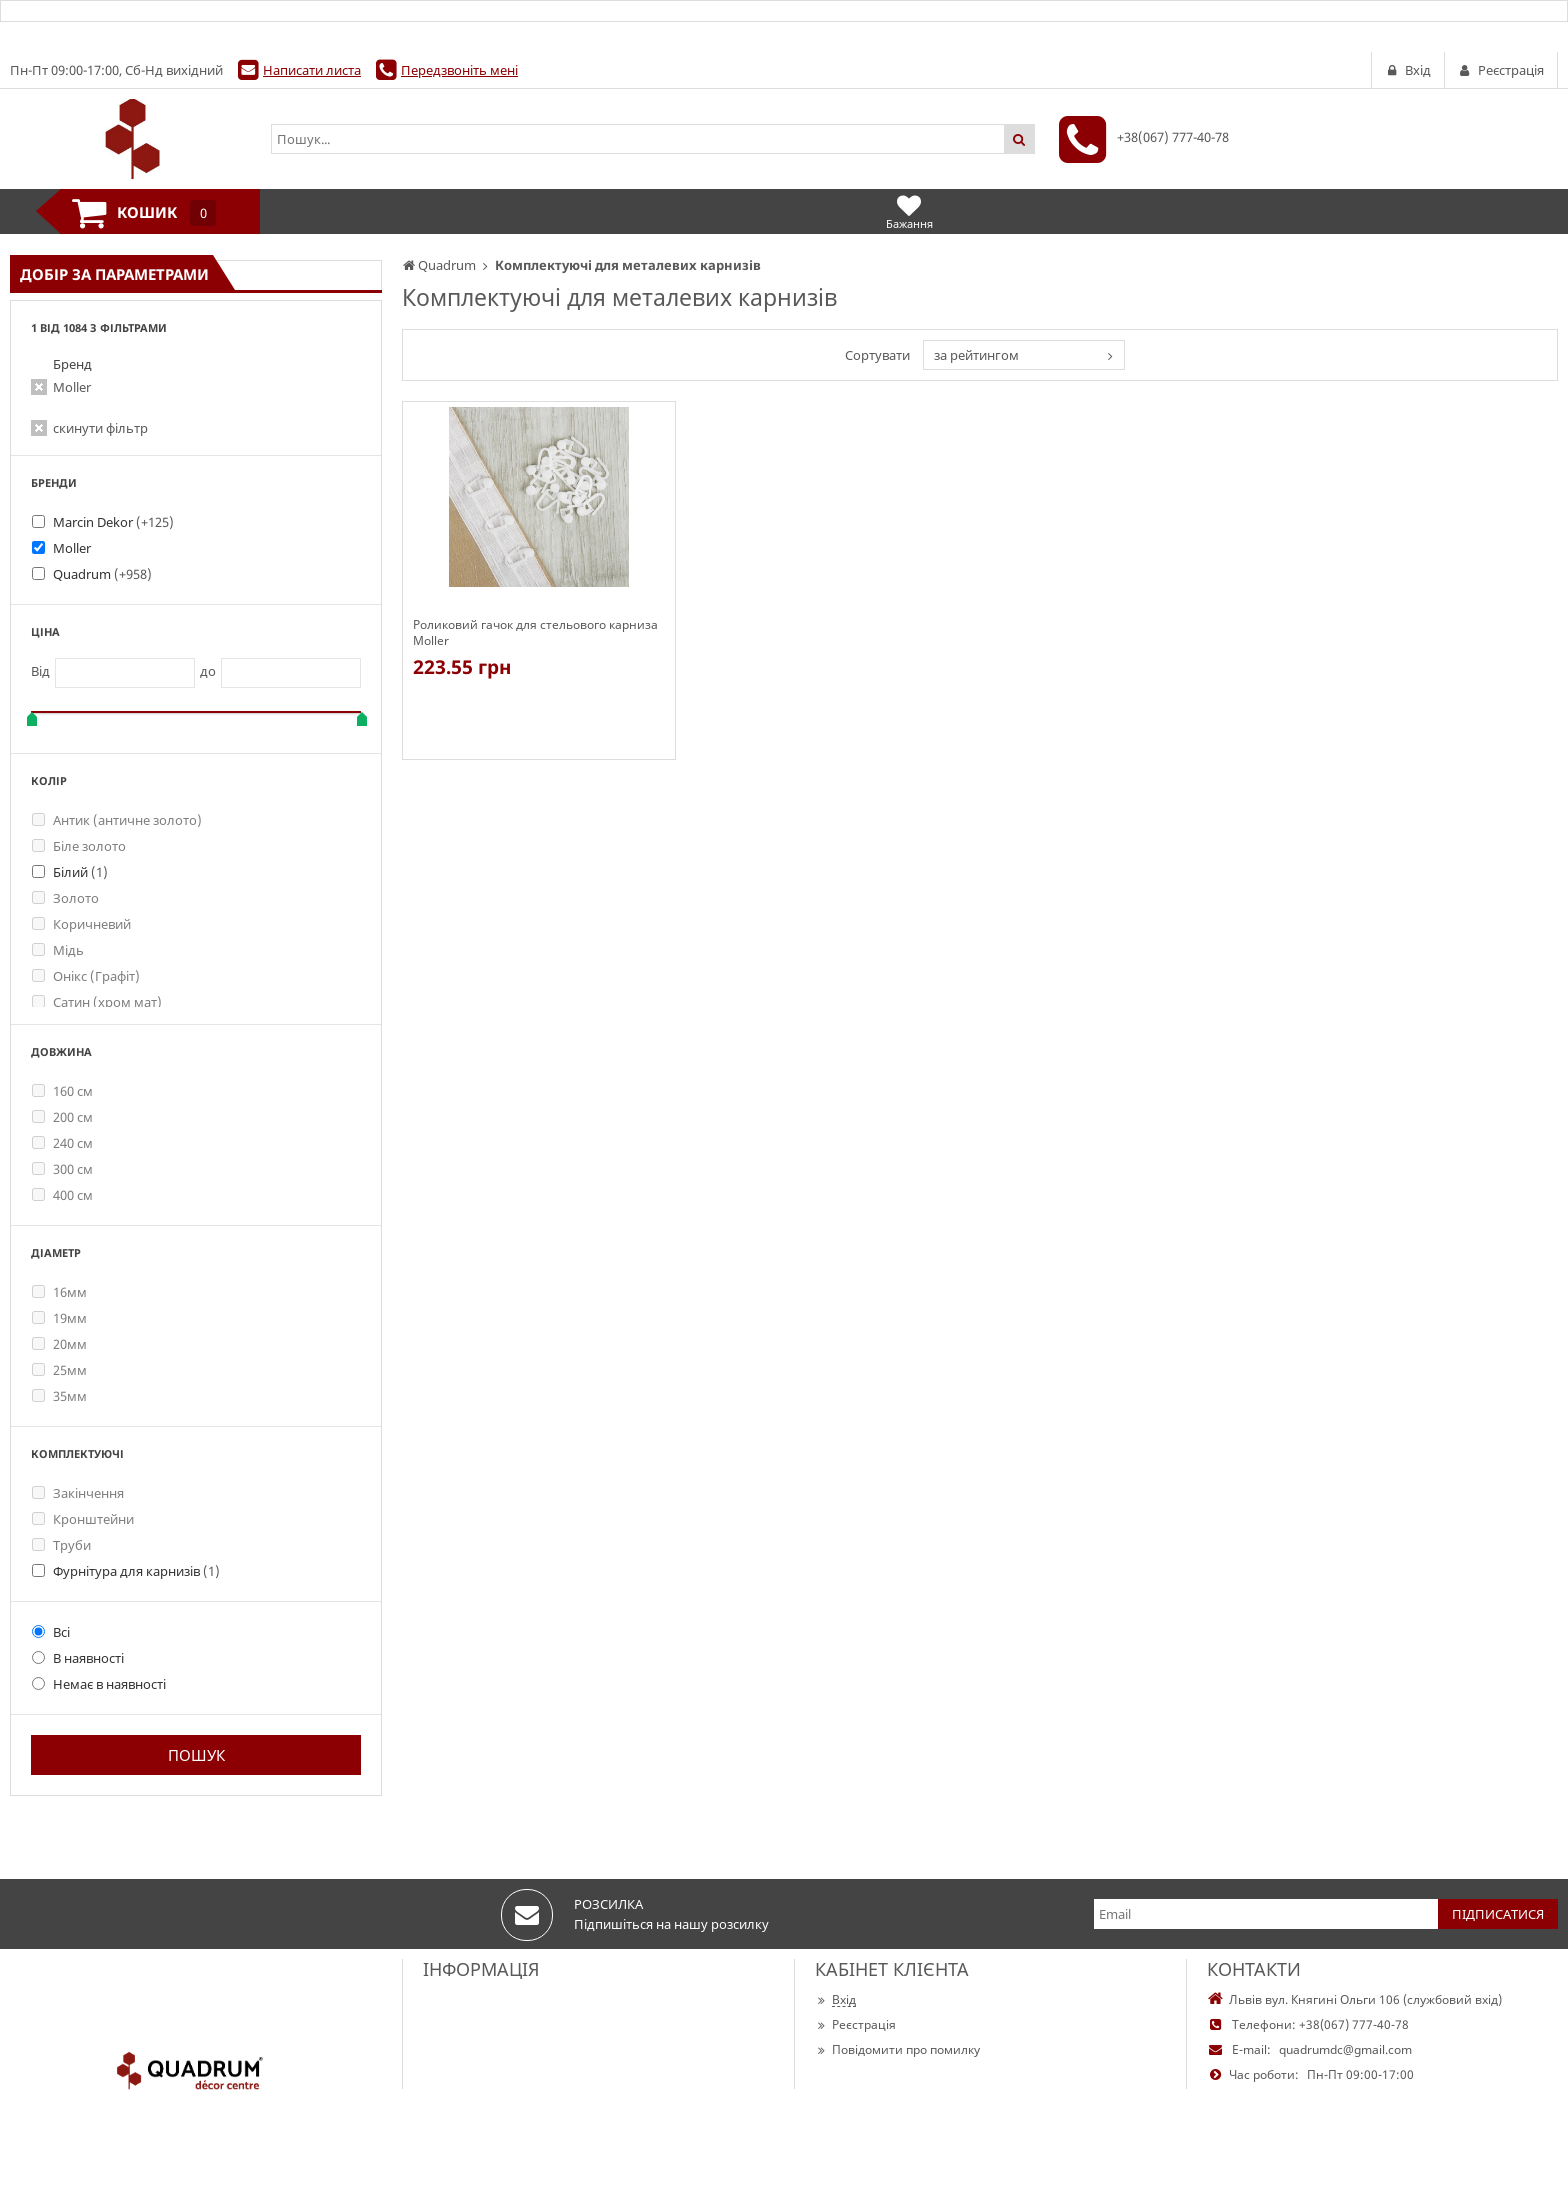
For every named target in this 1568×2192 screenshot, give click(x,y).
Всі (51, 1632)
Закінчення (78, 1493)
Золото (65, 898)
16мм (59, 1292)
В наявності (78, 1658)
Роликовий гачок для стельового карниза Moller (535, 633)
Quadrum (102, 574)
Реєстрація (855, 2024)
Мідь (58, 950)
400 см (62, 1195)
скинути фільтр (100, 428)
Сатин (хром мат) (97, 1002)
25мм (59, 1370)
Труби (61, 1545)
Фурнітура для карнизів (136, 1571)
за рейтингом (976, 355)
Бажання (909, 211)
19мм (59, 1318)
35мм (59, 1396)
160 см (62, 1091)
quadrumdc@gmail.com (1345, 2049)
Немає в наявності (99, 1684)
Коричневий (81, 924)
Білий (80, 872)
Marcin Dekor (113, 522)
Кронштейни (83, 1519)
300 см (62, 1169)
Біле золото (79, 846)
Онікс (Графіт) (86, 976)
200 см (62, 1117)
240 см (62, 1143)
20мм (59, 1344)
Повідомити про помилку (897, 2049)
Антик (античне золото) (117, 820)
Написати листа (312, 70)
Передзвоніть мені (459, 70)
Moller (72, 387)
